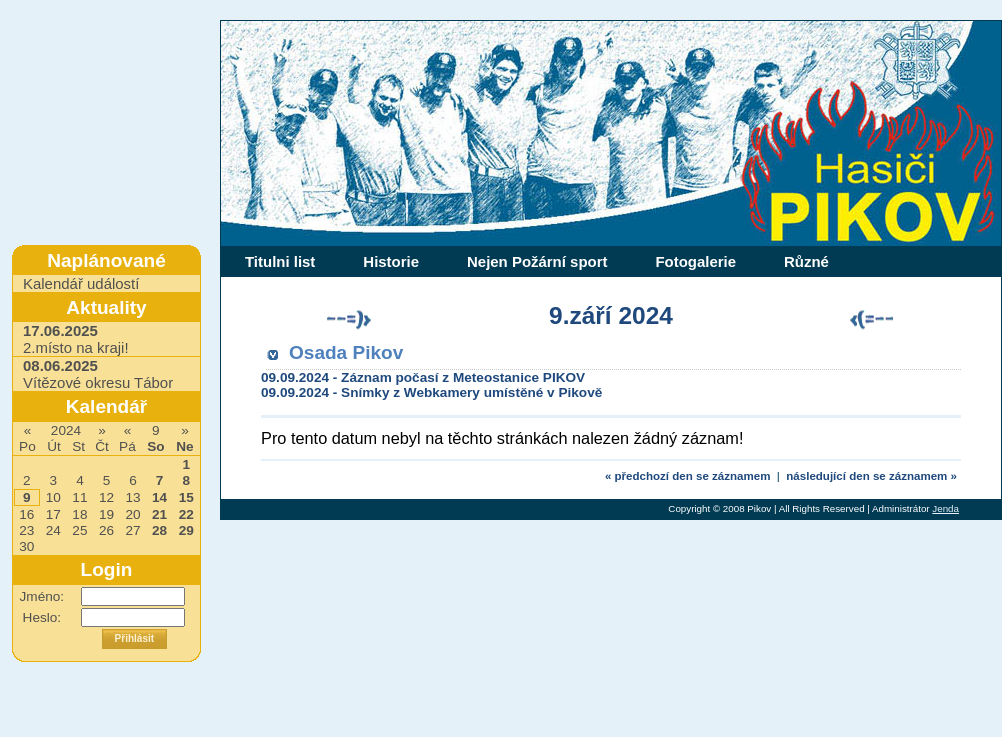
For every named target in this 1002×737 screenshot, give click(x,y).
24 (53, 530)
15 (186, 497)
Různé (806, 261)
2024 (66, 430)
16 (26, 514)
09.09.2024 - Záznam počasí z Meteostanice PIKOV (423, 377)
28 (159, 530)
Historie (391, 261)
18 (79, 514)
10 (53, 497)
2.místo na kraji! (76, 339)
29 (186, 530)
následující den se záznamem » (871, 476)
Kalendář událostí (81, 283)
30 (26, 546)
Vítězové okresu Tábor (98, 374)
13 (132, 497)
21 (159, 514)
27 (132, 530)
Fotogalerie (695, 261)
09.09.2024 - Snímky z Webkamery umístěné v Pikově (431, 392)
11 (79, 497)
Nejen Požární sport (537, 261)
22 (186, 514)
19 (106, 514)
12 (106, 497)
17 (53, 514)
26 (106, 530)
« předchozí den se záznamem (688, 476)
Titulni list (280, 261)
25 (79, 530)
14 (159, 497)
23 (26, 530)
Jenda (945, 508)
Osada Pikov (346, 352)
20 (132, 514)
